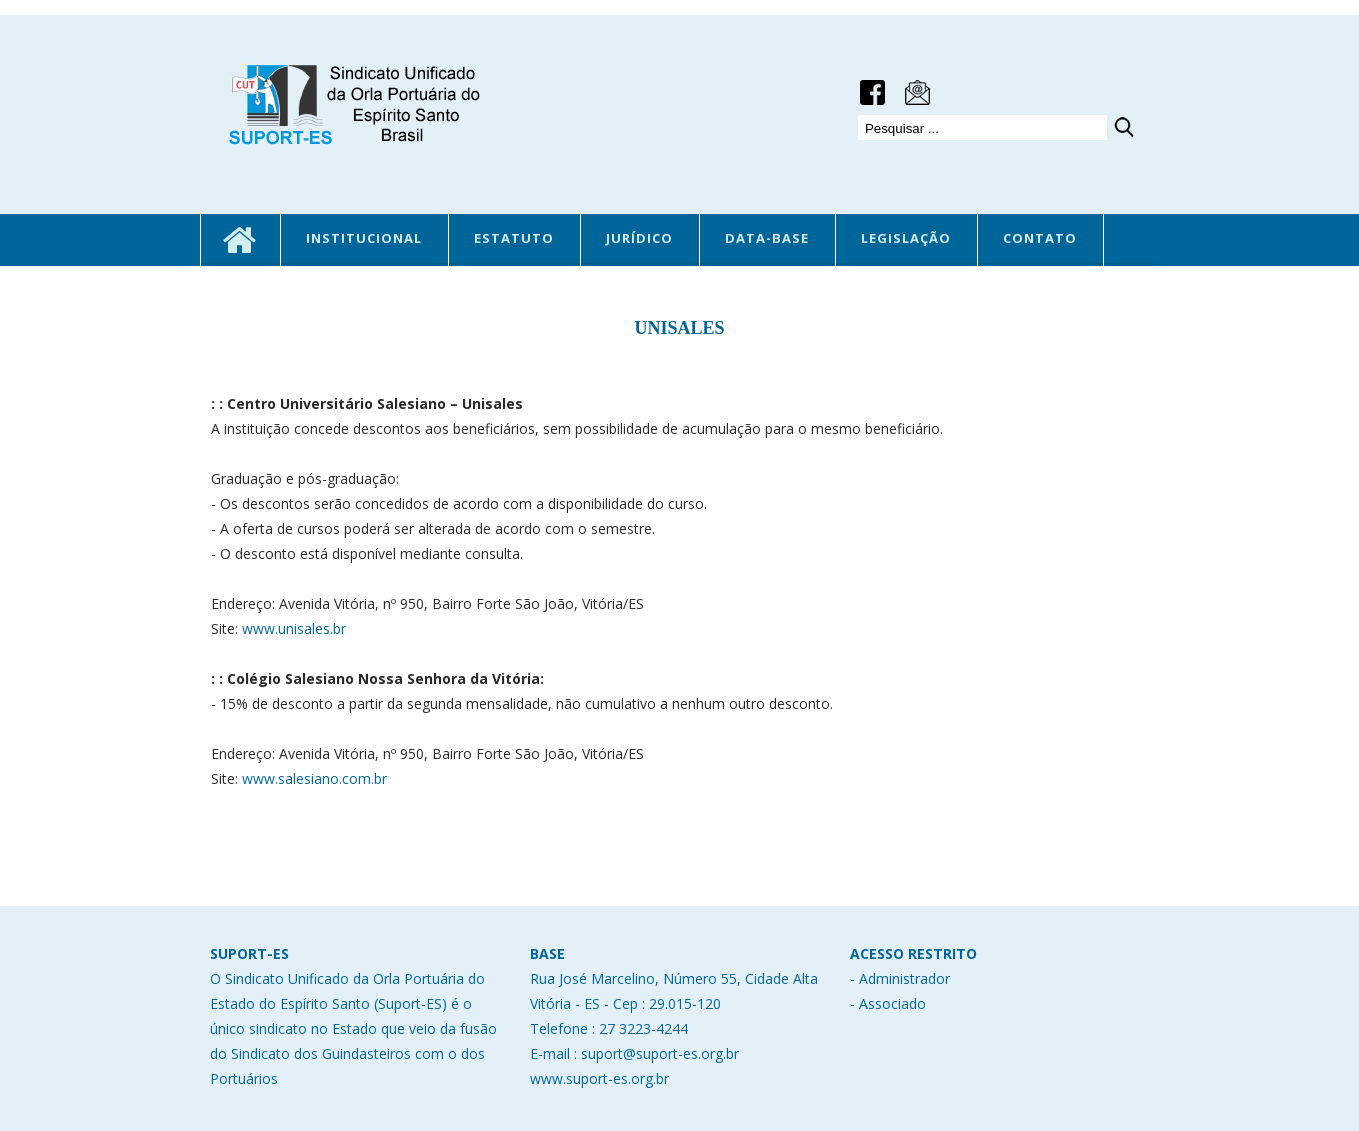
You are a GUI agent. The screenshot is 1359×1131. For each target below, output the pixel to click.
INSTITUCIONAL (364, 238)
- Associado (888, 1003)
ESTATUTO (514, 238)
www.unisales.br (294, 628)
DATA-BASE (767, 238)
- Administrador (900, 978)
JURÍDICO (639, 238)
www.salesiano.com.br (314, 778)
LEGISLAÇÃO (906, 238)
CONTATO (1040, 238)
